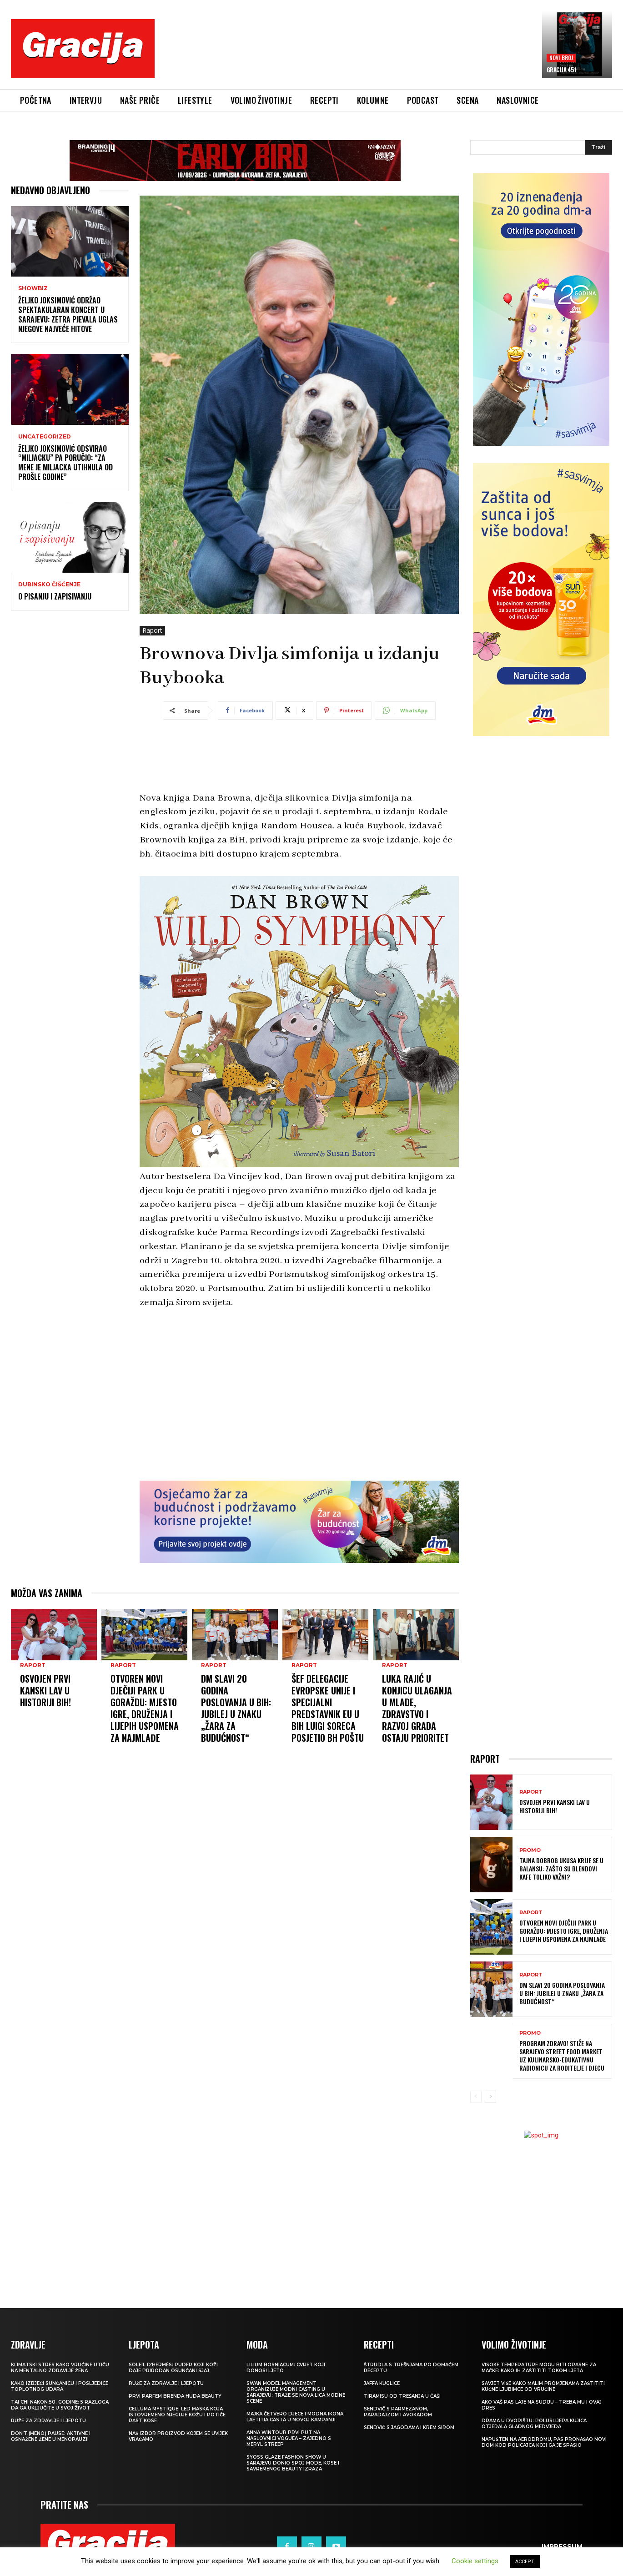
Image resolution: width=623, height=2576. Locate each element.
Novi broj (561, 57)
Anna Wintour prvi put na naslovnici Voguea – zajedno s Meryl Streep (288, 2438)
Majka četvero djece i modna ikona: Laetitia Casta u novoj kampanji (295, 2417)
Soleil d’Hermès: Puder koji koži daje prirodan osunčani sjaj (173, 2368)
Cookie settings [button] (475, 2561)
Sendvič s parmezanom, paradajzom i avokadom (398, 2412)
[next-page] (490, 2096)
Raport (152, 630)
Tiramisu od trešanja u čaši (402, 2396)
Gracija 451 (562, 69)
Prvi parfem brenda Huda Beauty (175, 2396)
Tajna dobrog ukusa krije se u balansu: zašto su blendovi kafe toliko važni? (561, 1868)
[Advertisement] (348, 55)
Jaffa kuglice (382, 2383)
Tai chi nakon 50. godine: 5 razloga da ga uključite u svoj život (60, 2405)
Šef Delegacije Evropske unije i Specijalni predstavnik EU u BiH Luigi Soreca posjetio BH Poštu (327, 1632)
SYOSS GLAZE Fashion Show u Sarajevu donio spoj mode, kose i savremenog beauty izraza (292, 2463)
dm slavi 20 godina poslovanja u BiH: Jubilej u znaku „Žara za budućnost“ (236, 1632)
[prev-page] (476, 2096)
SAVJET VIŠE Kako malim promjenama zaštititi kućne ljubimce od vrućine (543, 2386)
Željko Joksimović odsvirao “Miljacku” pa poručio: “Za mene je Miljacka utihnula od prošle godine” (65, 462)
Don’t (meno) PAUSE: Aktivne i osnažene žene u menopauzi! (50, 2436)
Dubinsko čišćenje (49, 584)
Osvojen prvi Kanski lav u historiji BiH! (45, 1614)
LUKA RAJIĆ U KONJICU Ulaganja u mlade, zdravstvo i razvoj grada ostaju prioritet (417, 1632)
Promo (530, 1850)
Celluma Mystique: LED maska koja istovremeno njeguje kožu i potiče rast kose (177, 2415)
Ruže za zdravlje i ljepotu (48, 2421)
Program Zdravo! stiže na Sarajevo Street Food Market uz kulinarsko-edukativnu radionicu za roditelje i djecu (561, 2055)
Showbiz (33, 288)
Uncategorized (44, 436)
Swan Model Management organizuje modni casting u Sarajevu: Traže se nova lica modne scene (295, 2392)
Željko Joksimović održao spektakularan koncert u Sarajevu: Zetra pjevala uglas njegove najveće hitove (68, 314)
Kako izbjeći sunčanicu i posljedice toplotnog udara (59, 2386)
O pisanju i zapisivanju (54, 596)
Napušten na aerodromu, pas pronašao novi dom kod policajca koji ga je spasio (544, 2442)
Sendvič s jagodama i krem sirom (409, 2427)
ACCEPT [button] (524, 2562)
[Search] (598, 147)
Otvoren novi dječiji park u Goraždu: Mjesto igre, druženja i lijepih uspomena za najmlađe (145, 1632)
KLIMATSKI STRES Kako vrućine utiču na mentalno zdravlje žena (60, 2368)
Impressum (562, 2536)
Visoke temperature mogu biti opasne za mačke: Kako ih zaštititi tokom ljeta (539, 2368)
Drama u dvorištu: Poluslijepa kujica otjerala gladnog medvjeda (534, 2424)
